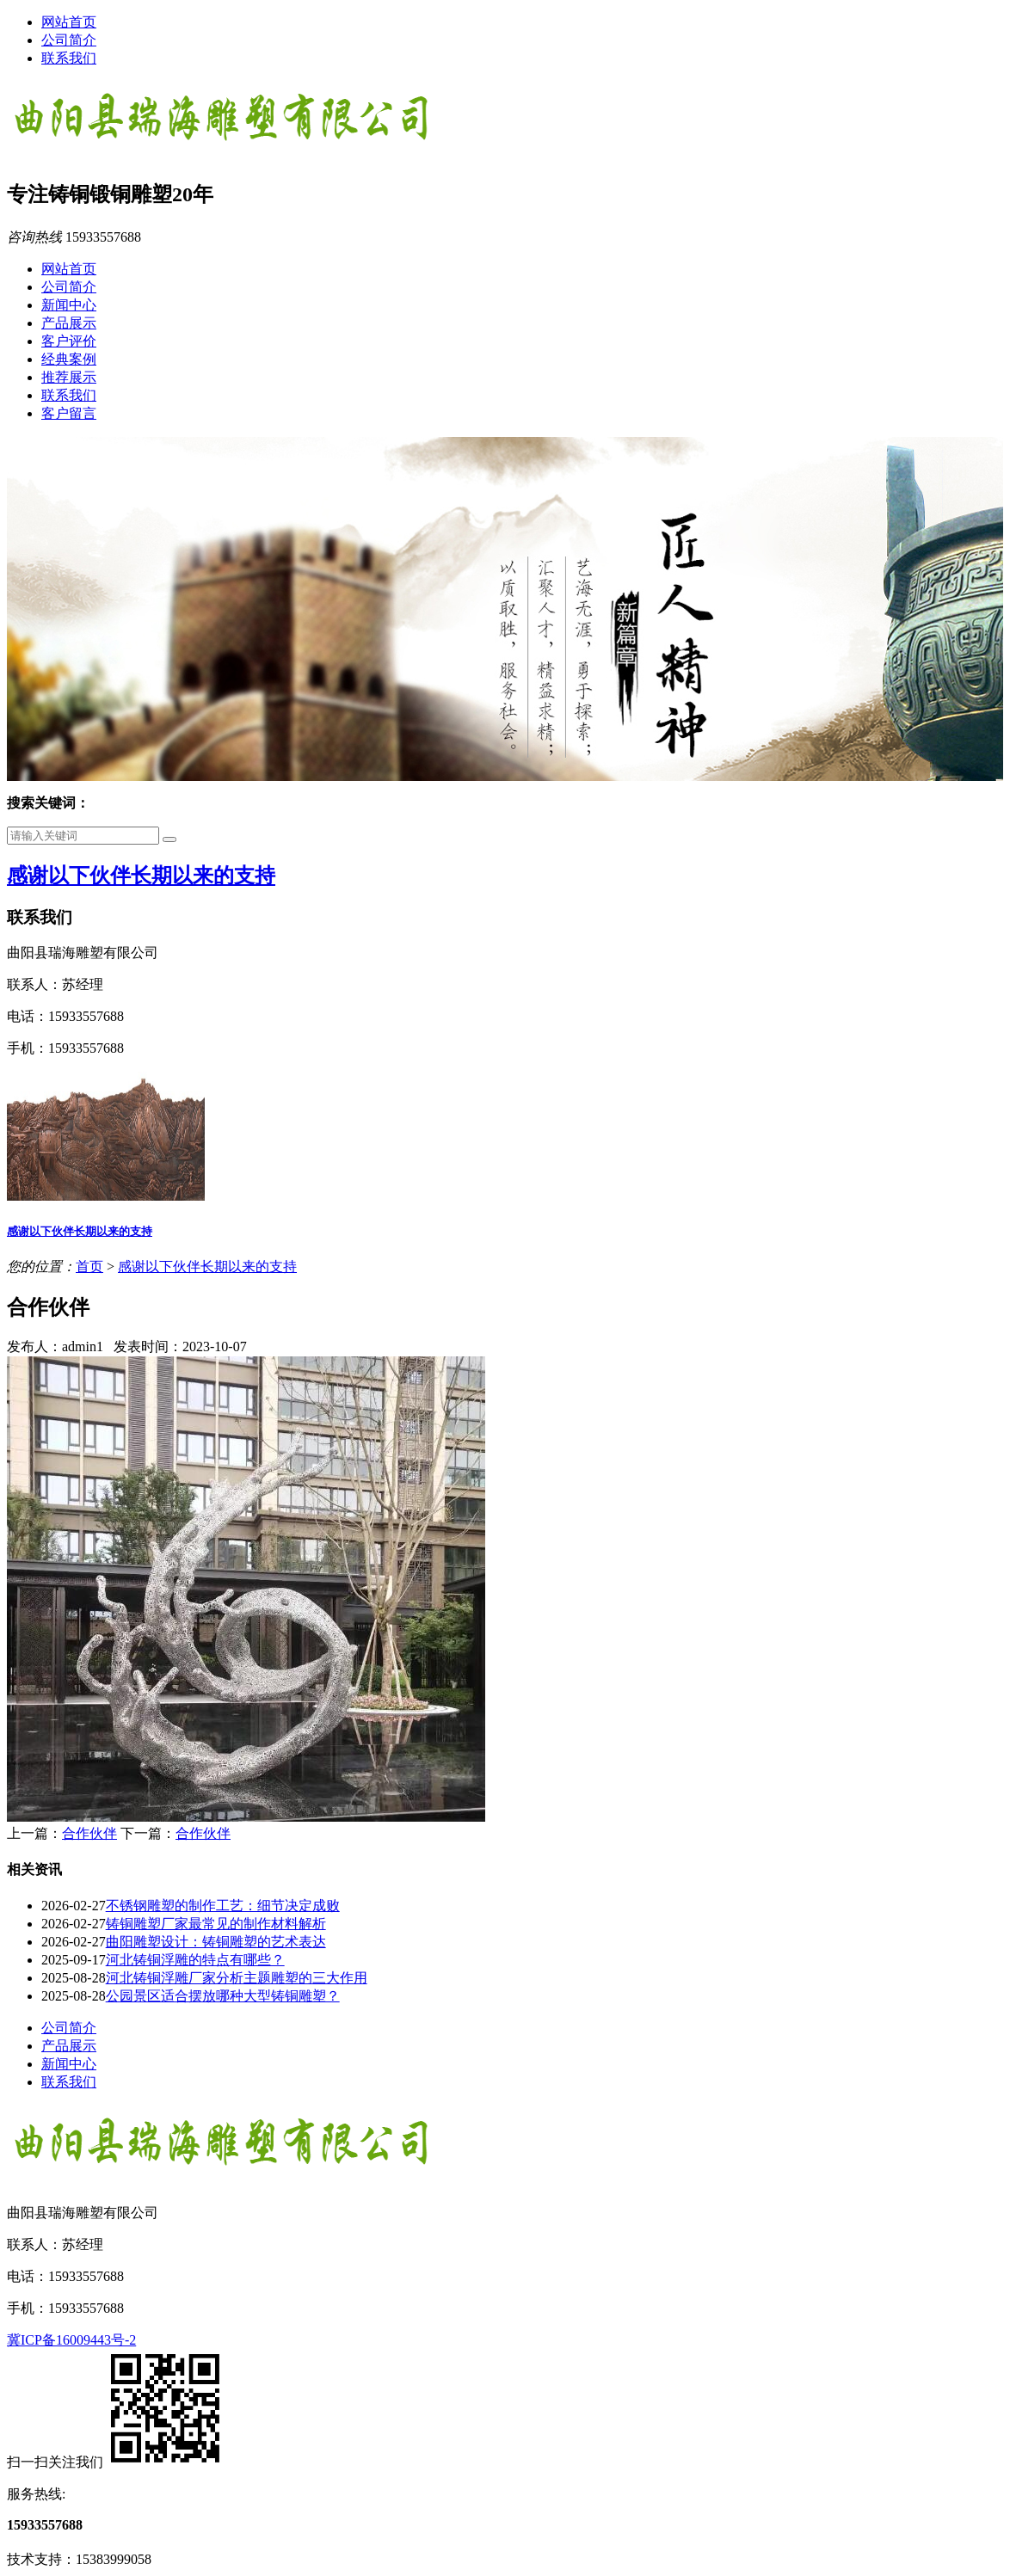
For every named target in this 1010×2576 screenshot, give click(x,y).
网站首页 (68, 22)
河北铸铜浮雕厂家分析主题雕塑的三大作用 (236, 1977)
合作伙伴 (89, 1833)
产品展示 (68, 323)
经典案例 (68, 359)
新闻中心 (68, 305)
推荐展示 (68, 377)
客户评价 (68, 341)
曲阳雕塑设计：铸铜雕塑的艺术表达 (216, 1941)
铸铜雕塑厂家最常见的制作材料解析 (216, 1923)
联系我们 (68, 58)
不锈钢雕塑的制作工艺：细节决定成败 (223, 1905)
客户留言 (68, 413)
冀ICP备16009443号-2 (71, 2340)
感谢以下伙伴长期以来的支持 (141, 875)
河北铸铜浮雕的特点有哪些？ (195, 1959)
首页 (89, 1266)
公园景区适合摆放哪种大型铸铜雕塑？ (223, 1996)
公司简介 (68, 40)
